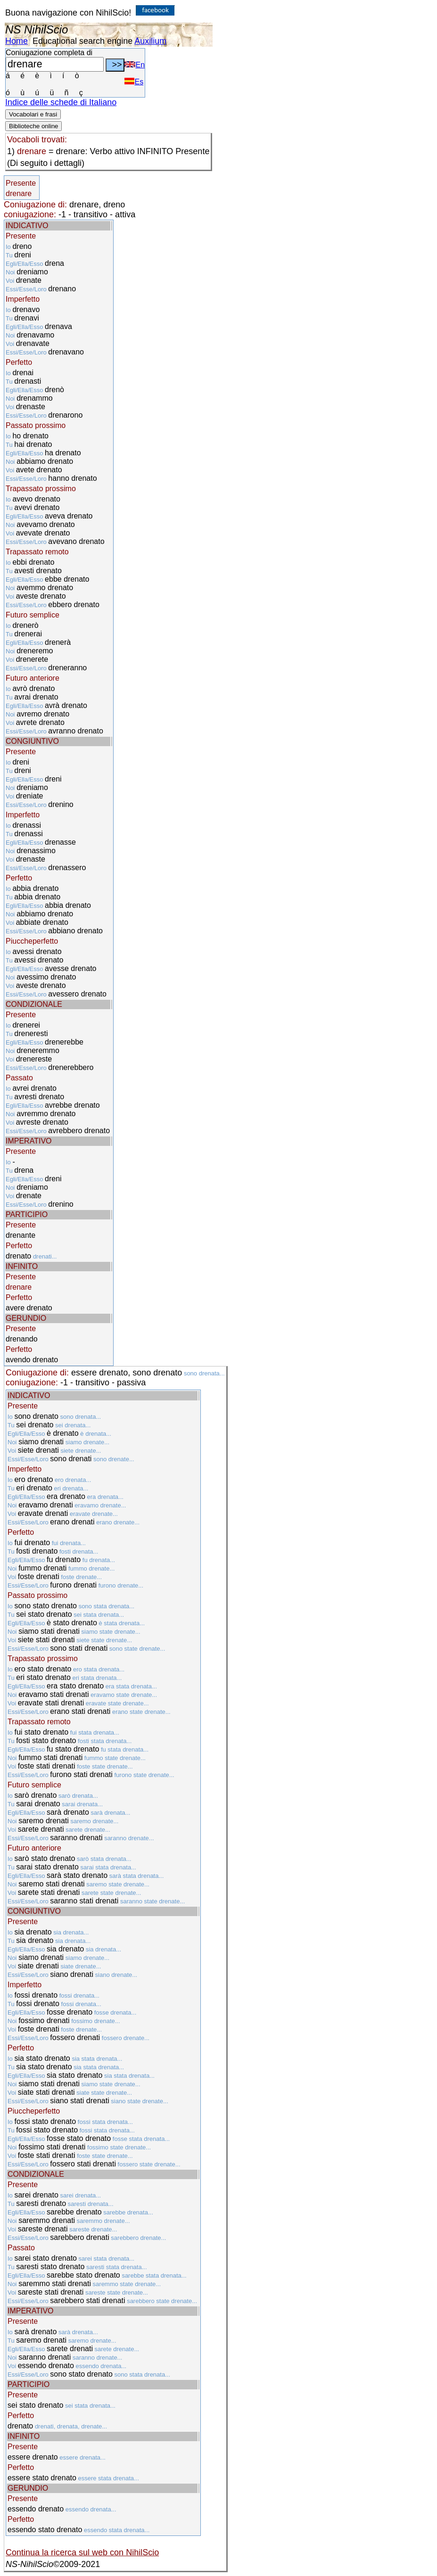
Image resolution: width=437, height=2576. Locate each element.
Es (133, 82)
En (134, 65)
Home (16, 41)
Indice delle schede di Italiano (60, 102)
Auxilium (150, 41)
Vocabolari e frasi (33, 114)
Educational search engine (82, 41)
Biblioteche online (33, 126)
